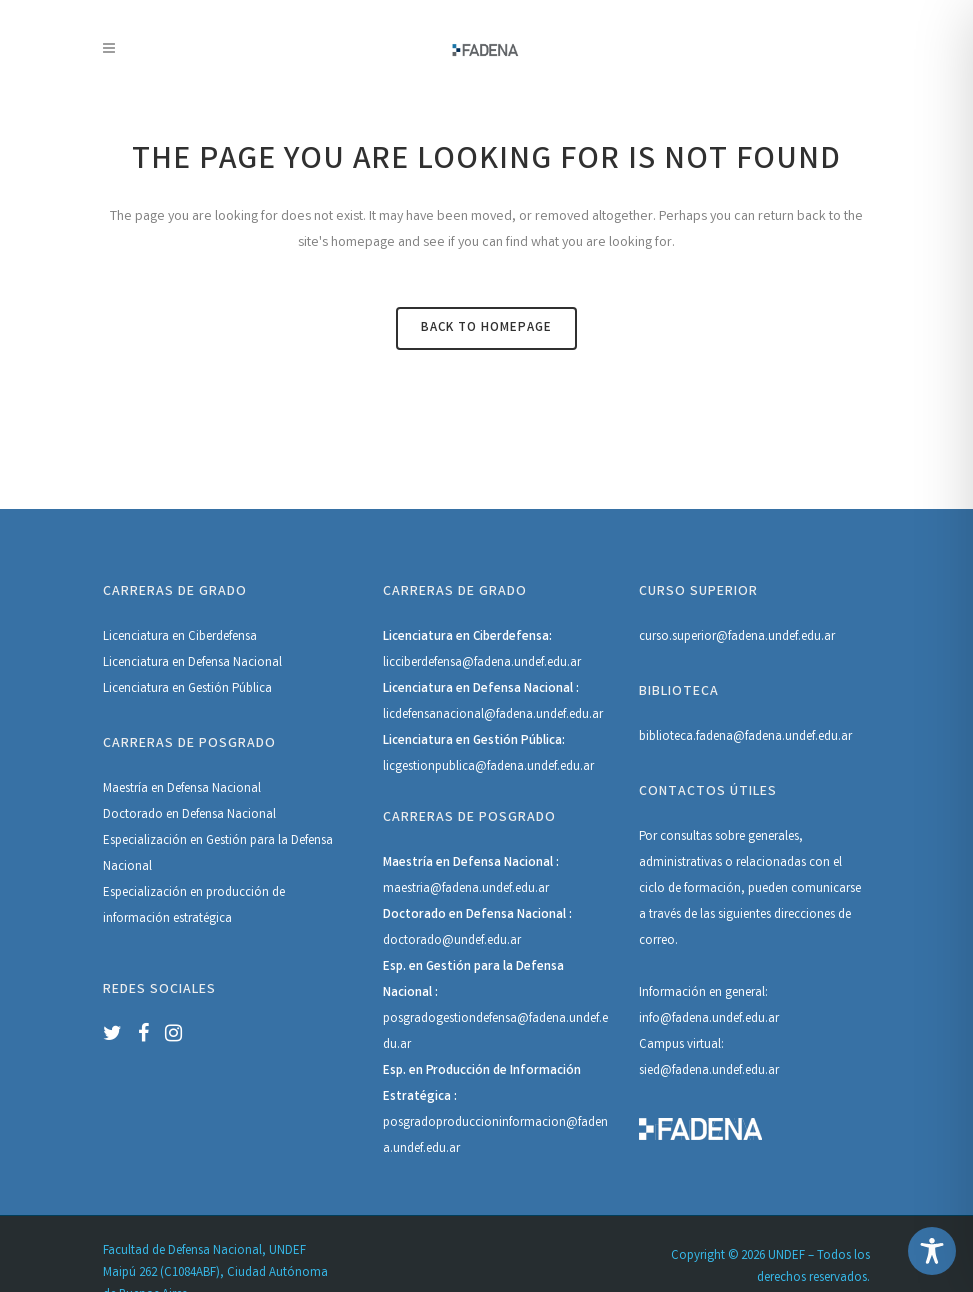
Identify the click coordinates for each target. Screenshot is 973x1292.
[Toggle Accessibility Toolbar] (932, 1251)
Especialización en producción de (194, 893)
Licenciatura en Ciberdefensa (180, 637)
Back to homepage (486, 328)
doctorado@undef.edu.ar (452, 941)
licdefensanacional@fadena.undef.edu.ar (493, 715)
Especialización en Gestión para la (197, 841)
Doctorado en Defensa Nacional (189, 815)
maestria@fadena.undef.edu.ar (466, 889)
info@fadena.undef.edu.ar (709, 1019)
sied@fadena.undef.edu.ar (709, 1071)
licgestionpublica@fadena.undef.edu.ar (488, 767)
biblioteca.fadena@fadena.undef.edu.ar (745, 737)
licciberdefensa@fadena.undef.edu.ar (482, 663)
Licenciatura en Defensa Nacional (192, 663)
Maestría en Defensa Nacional (182, 789)
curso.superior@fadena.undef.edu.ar (737, 637)
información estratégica (167, 919)
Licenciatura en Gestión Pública (187, 689)
